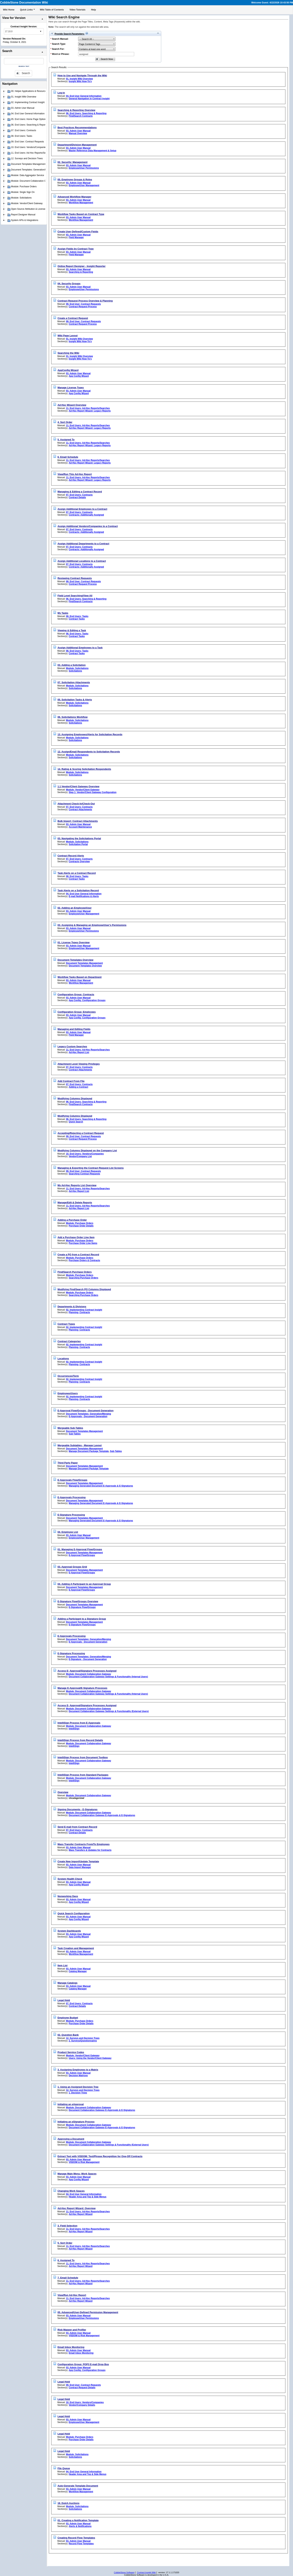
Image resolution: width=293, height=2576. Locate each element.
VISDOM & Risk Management (84, 2162)
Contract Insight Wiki (146, 2572)
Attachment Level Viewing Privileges (79, 1063)
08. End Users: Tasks (77, 616)
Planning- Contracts (79, 1312)
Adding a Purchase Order (72, 1219)
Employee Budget (68, 2017)
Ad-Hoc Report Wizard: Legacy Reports (90, 411)
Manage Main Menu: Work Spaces (77, 2173)
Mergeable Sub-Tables (70, 1428)
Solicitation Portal (78, 844)
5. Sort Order (65, 2242)
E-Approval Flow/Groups (82, 1555)
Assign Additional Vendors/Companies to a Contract (88, 526)
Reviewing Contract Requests (75, 578)
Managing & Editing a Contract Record (80, 491)
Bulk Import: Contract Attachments (78, 821)
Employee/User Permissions (84, 168)
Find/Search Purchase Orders (75, 1272)
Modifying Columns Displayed (75, 1098)
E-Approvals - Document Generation (88, 1416)
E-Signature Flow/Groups (82, 1607)
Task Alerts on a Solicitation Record (78, 890)
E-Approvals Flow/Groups (72, 1480)
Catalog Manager (78, 1971)
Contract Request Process (83, 306)
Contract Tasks (77, 619)
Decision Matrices (78, 2075)
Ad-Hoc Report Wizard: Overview (77, 2208)
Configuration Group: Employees (77, 1011)
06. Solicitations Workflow (73, 717)
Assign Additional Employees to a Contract (82, 509)
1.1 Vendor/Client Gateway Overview (78, 786)
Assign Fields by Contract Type (76, 248)
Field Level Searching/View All (75, 595)
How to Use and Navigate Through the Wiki (82, 75)
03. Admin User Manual (78, 130)
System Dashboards (69, 1930)
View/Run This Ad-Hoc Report (75, 474)
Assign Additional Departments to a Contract (83, 543)
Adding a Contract (78, 1087)
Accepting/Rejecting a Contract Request (81, 1133)
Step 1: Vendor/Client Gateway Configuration (92, 792)
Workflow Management (81, 202)
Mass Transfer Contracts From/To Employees (84, 1844)
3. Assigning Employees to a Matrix (78, 2069)
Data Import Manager (80, 1867)
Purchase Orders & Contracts (84, 1260)
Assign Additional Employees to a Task (80, 647)
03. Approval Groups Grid (72, 1566)
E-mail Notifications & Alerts (84, 896)
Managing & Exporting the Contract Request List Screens (91, 1167)
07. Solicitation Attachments (74, 682)
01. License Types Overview (74, 942)
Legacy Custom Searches (72, 1046)
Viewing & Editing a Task (72, 630)
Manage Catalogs (68, 1982)
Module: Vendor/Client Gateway (82, 789)
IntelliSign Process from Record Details (80, 1740)
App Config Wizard (79, 376)
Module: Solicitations (77, 668)
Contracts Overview (79, 861)
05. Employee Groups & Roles (75, 179)
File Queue (64, 2468)
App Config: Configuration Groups (87, 1000)
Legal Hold (64, 2000)
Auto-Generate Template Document (78, 2485)
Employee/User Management (84, 185)
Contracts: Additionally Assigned (86, 515)
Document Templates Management (84, 963)
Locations (63, 1358)
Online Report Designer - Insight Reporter (82, 266)
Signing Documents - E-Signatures (78, 1809)
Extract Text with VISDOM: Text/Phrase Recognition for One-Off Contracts (100, 2156)
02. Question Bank (68, 2034)
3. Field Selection (67, 2225)
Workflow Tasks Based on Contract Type (81, 214)
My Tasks (63, 613)
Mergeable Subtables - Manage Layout (80, 1445)
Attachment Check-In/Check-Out (76, 803)
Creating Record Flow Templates (76, 2537)
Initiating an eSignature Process (76, 2121)
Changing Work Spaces (71, 2190)
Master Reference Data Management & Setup (92, 150)
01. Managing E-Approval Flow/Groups (80, 1549)
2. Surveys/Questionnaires (83, 2040)
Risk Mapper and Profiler (72, 2329)
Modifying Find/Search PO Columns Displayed (84, 1289)
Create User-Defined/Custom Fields (78, 231)
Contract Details (77, 497)
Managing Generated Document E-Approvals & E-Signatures (101, 1486)
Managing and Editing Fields (74, 1029)
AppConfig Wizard (68, 370)
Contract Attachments (80, 809)
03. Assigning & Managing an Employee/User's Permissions (92, 925)
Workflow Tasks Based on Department (80, 977)
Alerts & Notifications (80, 2526)
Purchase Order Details (81, 1225)
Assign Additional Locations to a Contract (82, 561)
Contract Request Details (82, 2387)
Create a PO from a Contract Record (78, 1254)
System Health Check (70, 1878)
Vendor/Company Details (82, 2405)
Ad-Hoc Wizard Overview (72, 405)
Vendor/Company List (80, 1156)
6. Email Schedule (68, 457)
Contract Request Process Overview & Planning (85, 300)
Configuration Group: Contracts (76, 994)
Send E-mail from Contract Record (77, 1826)
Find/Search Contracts (81, 116)
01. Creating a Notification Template (78, 2520)
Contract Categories (69, 1341)
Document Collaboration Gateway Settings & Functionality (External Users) (109, 1711)
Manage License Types (71, 387)
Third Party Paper (68, 1462)
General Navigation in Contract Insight (89, 98)
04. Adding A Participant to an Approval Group (84, 1584)
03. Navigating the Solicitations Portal (79, 838)
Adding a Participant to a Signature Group (82, 1618)
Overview (63, 1792)
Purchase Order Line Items (83, 1243)
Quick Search (76, 1121)
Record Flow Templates (81, 2543)
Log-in (61, 92)
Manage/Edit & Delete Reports (75, 1202)
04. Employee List (68, 1532)
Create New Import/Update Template (78, 1861)
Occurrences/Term (68, 1376)
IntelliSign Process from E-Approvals (79, 1722)
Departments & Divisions (72, 1306)
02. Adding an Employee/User (75, 907)
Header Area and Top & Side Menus (87, 2196)
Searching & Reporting (81, 272)
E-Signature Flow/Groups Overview (78, 1601)
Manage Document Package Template (89, 1451)
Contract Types (66, 1324)
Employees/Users (68, 1393)
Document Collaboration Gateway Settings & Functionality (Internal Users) (108, 1676)
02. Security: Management (72, 162)
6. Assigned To (66, 2260)
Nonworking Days (68, 1896)
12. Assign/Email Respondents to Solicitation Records (89, 751)
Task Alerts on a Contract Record (77, 873)
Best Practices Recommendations (77, 127)
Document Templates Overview (75, 959)
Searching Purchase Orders (83, 1277)
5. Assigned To (66, 439)
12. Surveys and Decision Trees (82, 2038)
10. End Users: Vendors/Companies (85, 1153)
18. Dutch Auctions (68, 2503)
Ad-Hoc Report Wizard (80, 2214)
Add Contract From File (71, 1081)
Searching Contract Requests (84, 1173)
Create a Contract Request (73, 318)
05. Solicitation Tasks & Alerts (75, 699)
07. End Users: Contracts (79, 495)
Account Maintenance (80, 827)
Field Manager (76, 237)
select (41, 31)
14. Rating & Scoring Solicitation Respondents (84, 769)
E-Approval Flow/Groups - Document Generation (86, 1410)
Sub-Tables (75, 1434)
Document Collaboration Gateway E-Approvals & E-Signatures (102, 1815)
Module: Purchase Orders (79, 1223)
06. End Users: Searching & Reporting (86, 113)
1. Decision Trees (78, 2092)
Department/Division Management (77, 144)
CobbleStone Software (124, 2572)
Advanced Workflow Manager (74, 196)
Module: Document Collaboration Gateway (88, 1674)
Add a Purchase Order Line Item (76, 1237)
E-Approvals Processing (72, 1497)
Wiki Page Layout (68, 335)
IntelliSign (74, 1728)
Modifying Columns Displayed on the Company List (87, 1150)
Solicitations (75, 671)
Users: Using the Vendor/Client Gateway (90, 2058)
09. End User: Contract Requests (83, 304)
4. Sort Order (65, 422)
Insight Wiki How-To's (80, 81)
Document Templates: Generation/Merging (88, 1414)
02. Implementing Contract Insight (84, 1309)
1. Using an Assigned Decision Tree (78, 2086)
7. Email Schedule (68, 2277)
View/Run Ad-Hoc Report (72, 2295)
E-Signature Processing (71, 1514)
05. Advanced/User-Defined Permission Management (88, 2312)
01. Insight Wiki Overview (79, 78)
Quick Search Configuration (74, 1913)
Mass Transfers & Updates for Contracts (90, 1850)
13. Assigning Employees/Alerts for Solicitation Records (90, 734)
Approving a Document (71, 2138)
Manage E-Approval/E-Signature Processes (82, 1688)
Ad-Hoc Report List (79, 1052)
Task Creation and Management (76, 1948)
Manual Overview (78, 133)
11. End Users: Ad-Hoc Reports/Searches (88, 408)
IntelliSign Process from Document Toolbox (83, 1757)
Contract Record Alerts (71, 855)
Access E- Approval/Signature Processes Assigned (87, 1670)
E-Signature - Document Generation (88, 1659)
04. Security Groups (69, 283)
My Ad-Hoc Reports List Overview (77, 1185)
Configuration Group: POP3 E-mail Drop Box (83, 2364)
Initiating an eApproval (71, 2104)
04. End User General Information (83, 96)
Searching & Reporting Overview (76, 110)
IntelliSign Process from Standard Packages (83, 1774)
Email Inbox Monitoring (71, 2347)
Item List (62, 1965)
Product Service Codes (71, 2052)
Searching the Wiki (68, 353)
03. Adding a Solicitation (72, 665)
